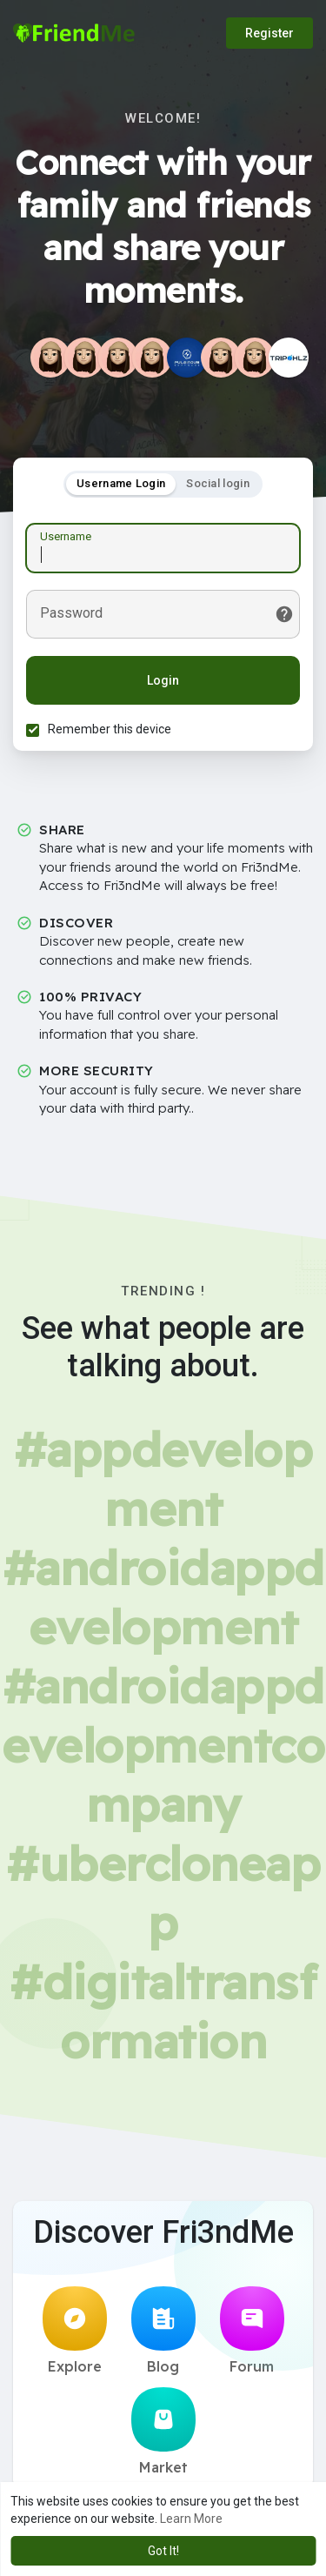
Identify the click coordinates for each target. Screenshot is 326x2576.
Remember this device (109, 729)
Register (269, 33)
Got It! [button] (163, 2551)
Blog (163, 2330)
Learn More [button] (191, 2519)
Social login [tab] (217, 483)
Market (163, 2431)
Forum (252, 2330)
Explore (75, 2330)
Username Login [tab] (121, 483)
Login (163, 680)
